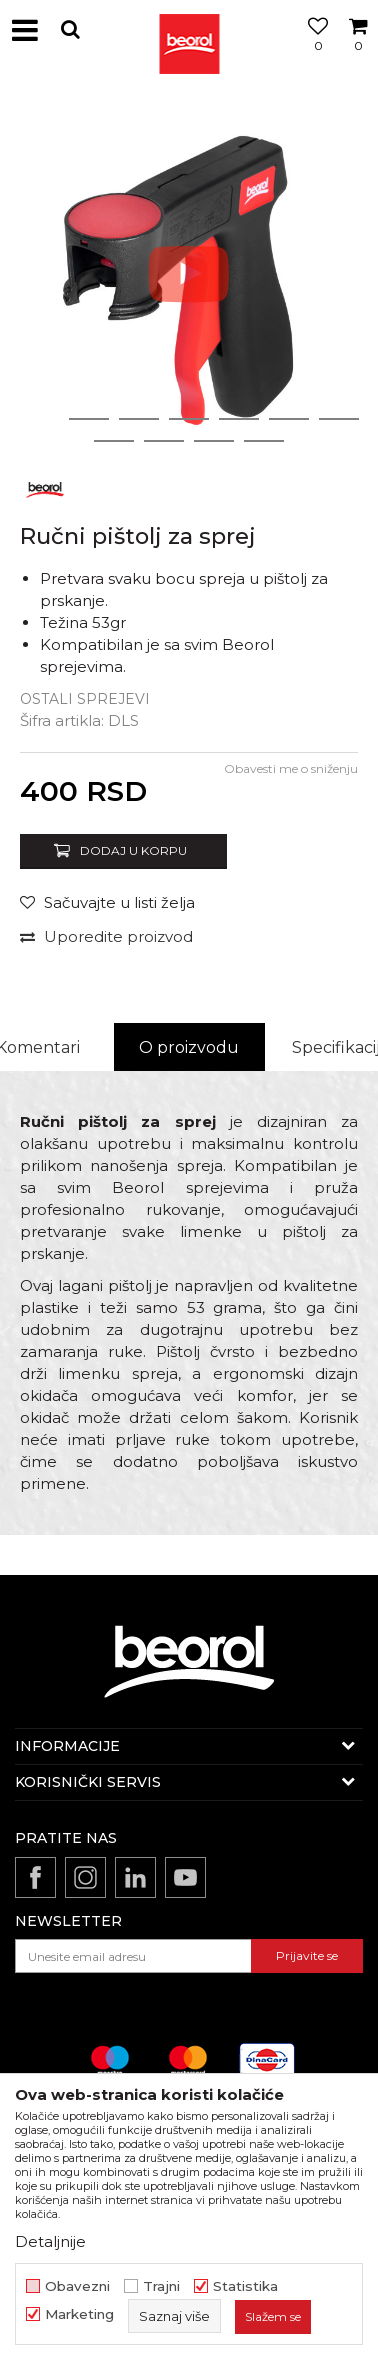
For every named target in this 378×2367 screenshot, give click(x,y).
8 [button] (114, 441)
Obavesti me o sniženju (291, 768)
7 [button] (339, 419)
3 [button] (139, 419)
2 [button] (89, 419)
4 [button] (189, 419)
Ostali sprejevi (85, 699)
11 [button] (264, 441)
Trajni (161, 2286)
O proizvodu (189, 1047)
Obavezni (77, 2286)
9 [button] (164, 441)
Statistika (245, 2286)
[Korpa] (358, 53)
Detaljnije (50, 2241)
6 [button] (289, 419)
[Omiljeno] (313, 53)
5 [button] (239, 419)
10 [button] (214, 441)
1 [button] (39, 419)
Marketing (79, 2314)
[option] (189, 274)
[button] (70, 29)
